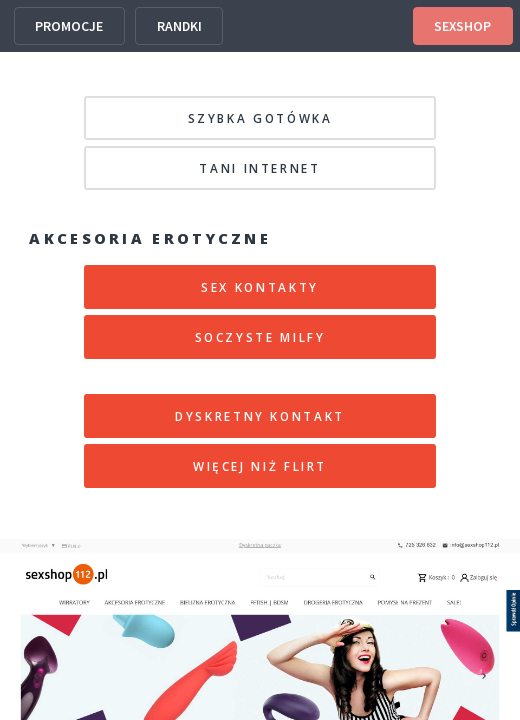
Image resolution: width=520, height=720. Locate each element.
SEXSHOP (462, 26)
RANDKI (179, 26)
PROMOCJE (69, 26)
